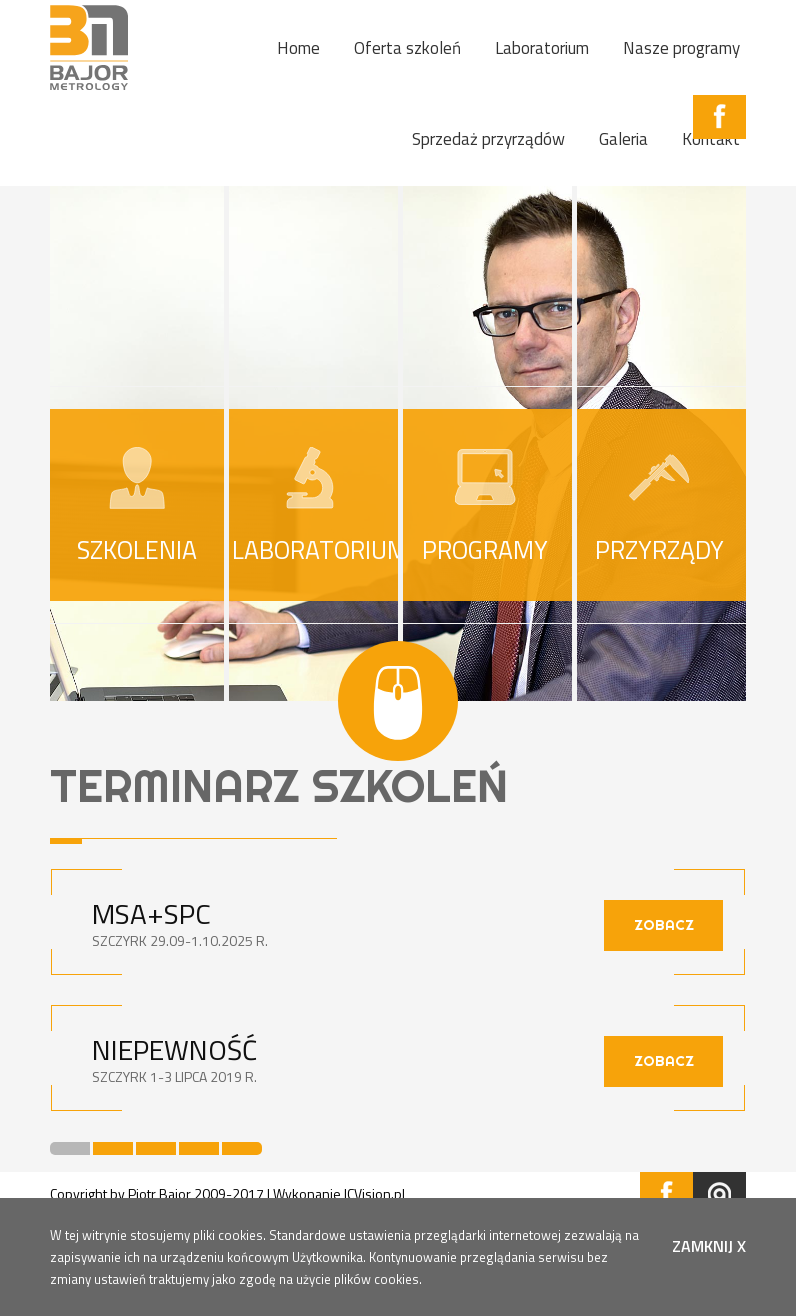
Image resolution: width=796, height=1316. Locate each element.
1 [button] (70, 1148)
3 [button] (156, 1148)
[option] (398, 1005)
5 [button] (242, 1148)
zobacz (664, 925)
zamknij (709, 1246)
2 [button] (113, 1148)
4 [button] (199, 1148)
